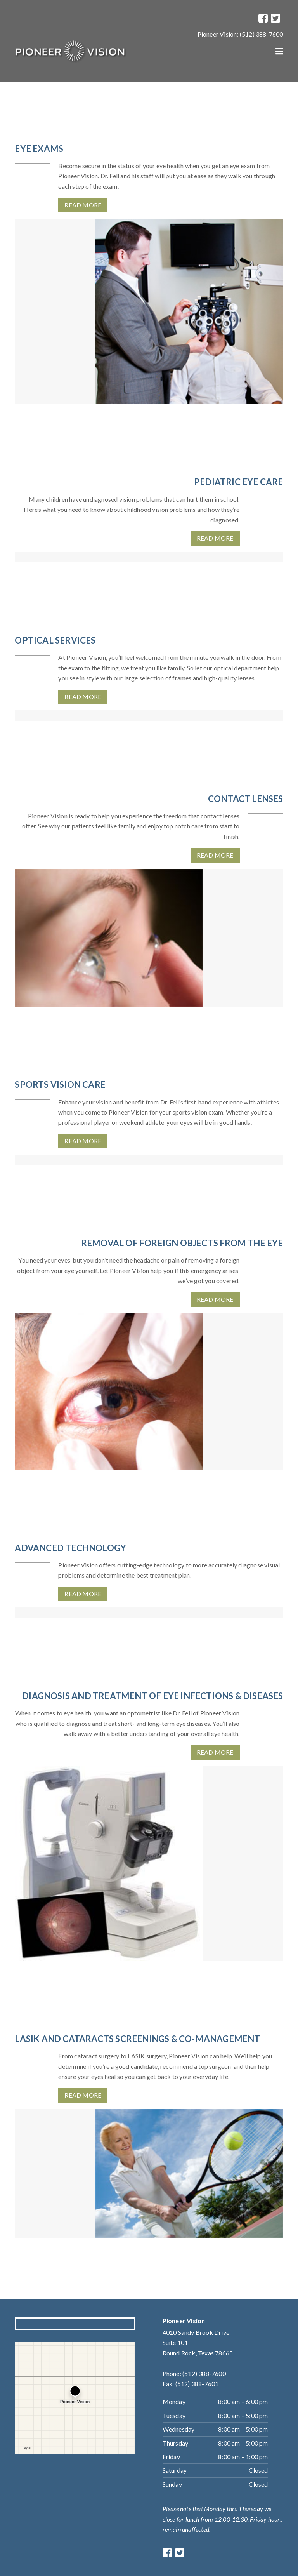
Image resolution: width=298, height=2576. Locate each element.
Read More (82, 205)
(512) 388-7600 (261, 34)
